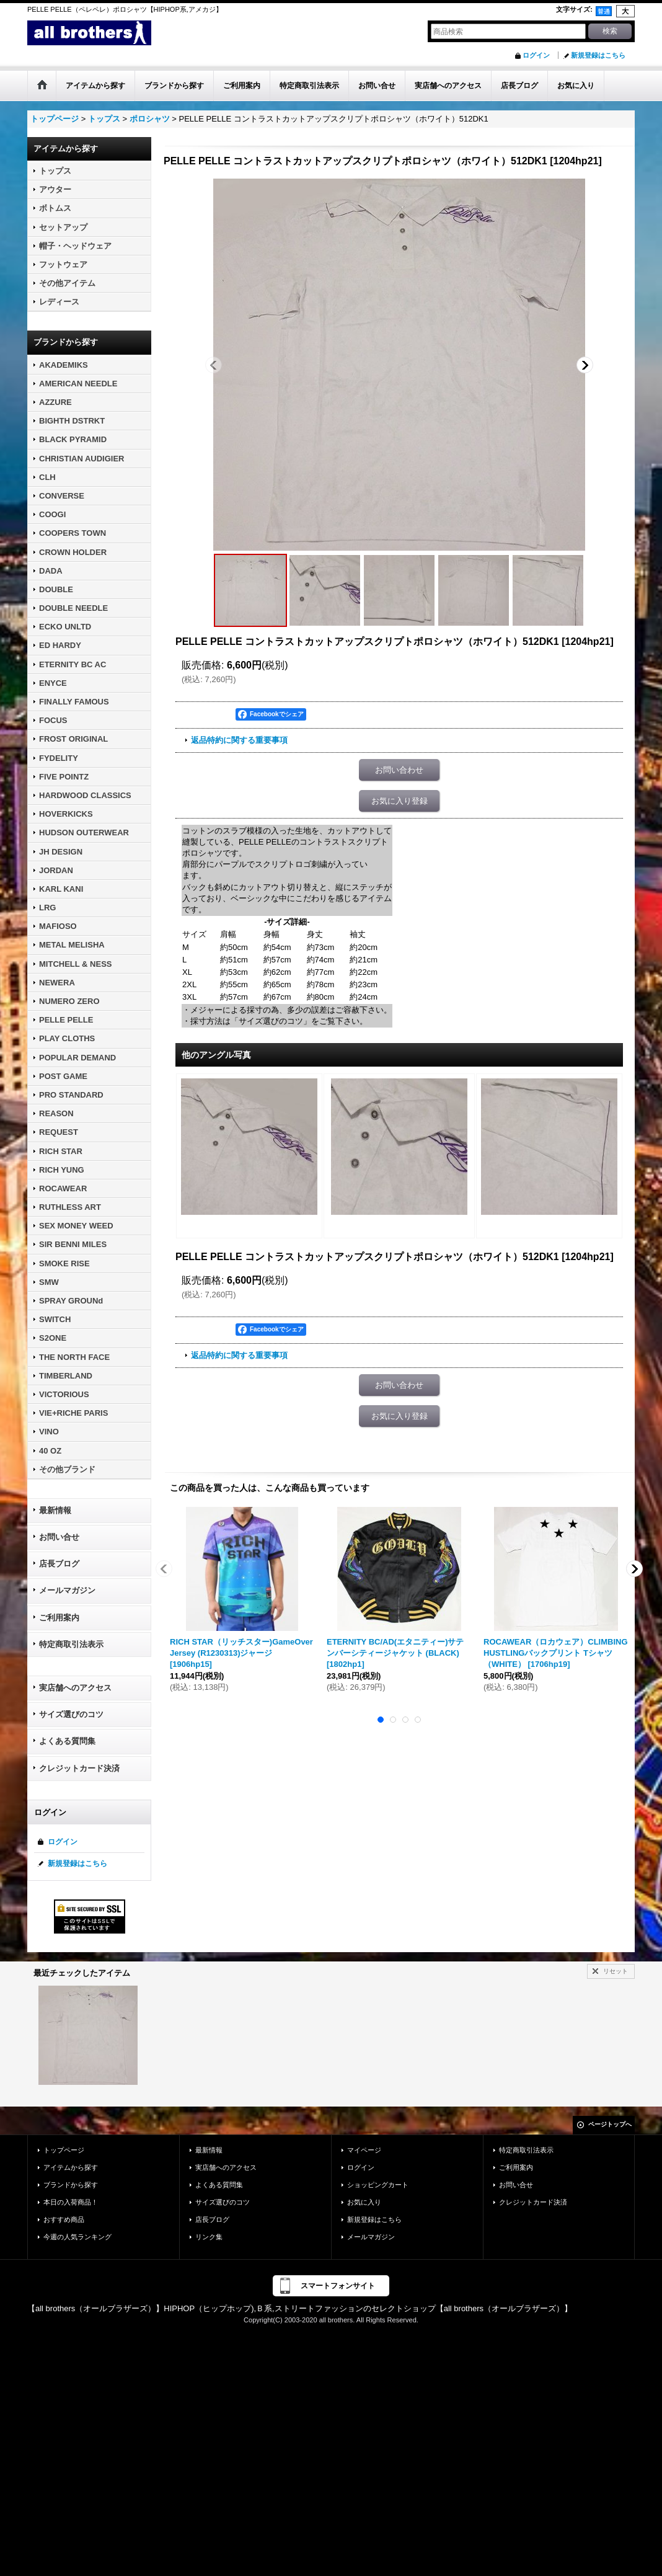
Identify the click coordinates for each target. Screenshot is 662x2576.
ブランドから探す (70, 2184)
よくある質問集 (67, 1741)
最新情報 (55, 1510)
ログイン (536, 55)
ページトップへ (610, 2124)
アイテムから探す (70, 2167)
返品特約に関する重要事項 (239, 740)
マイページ (364, 2150)
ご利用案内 (59, 1617)
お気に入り (364, 2202)
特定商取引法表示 (71, 1644)
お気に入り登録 (399, 801)
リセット (615, 1971)
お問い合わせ (399, 770)
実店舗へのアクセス (75, 1687)
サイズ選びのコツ (71, 1714)
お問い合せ (59, 1537)
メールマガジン (67, 1590)
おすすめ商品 (63, 2219)
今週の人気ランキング (77, 2237)
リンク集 (209, 2237)
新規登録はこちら (598, 55)
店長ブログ (59, 1563)
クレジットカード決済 (79, 1768)
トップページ (63, 2150)
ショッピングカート (377, 2184)
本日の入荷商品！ (70, 2202)
